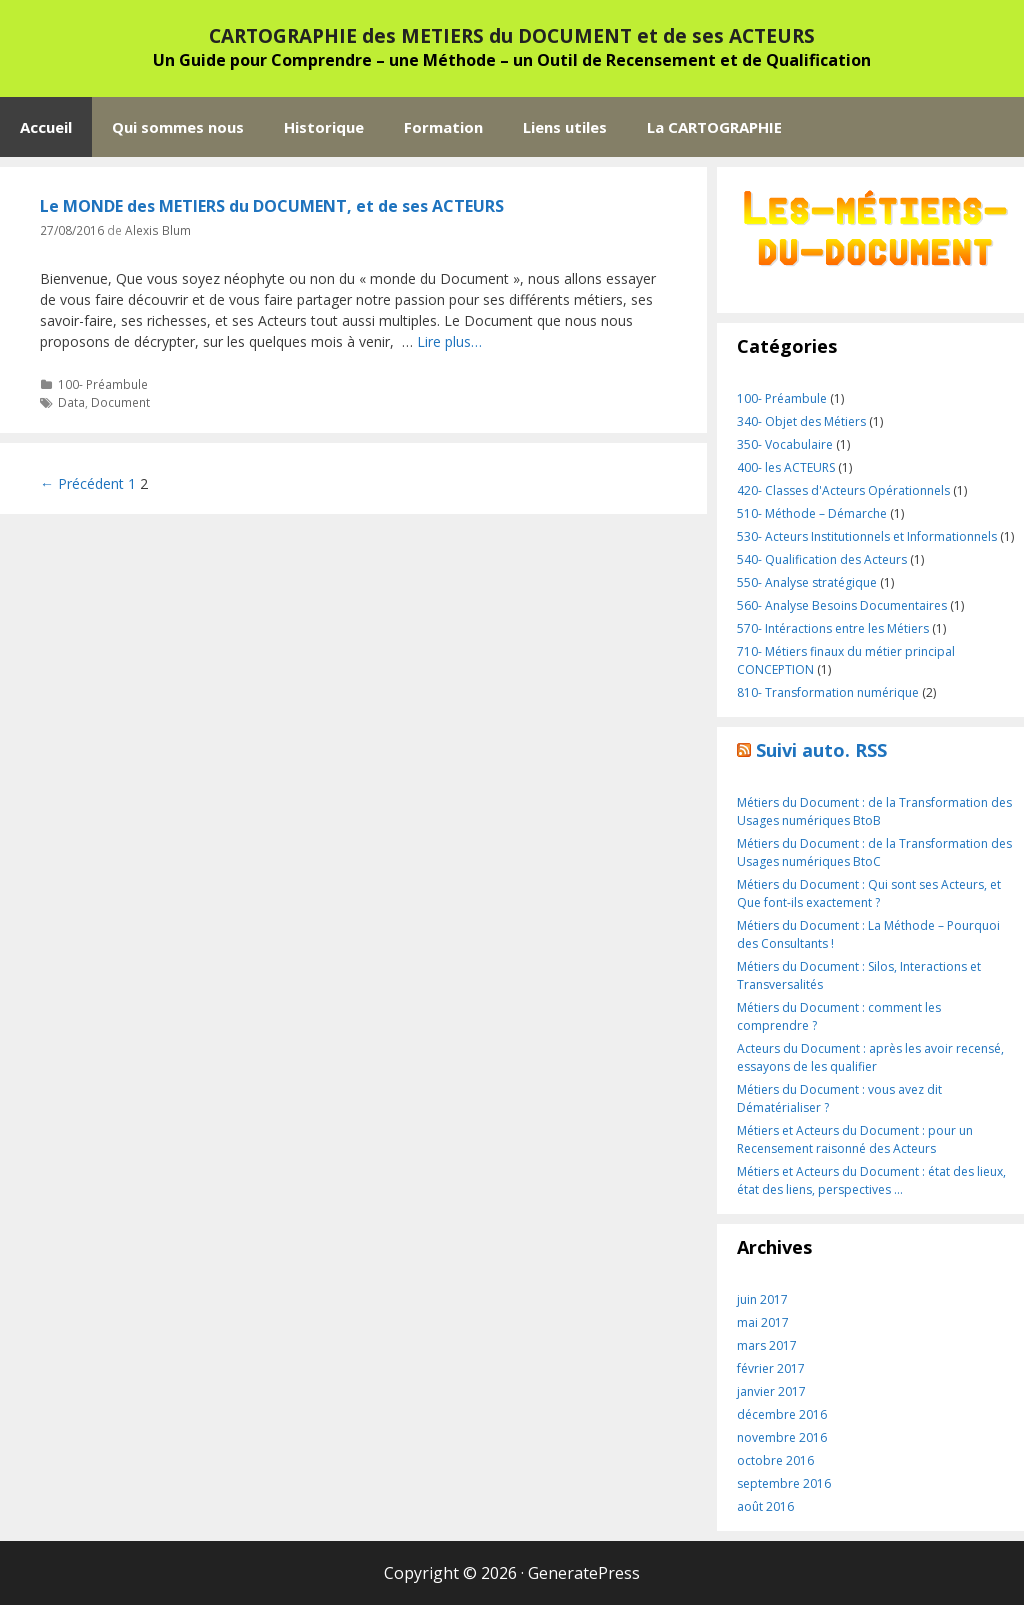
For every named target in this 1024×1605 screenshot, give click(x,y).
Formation (443, 127)
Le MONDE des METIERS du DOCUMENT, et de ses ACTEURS (272, 206)
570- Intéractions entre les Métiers (833, 628)
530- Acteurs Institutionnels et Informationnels (867, 536)
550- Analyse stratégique (807, 582)
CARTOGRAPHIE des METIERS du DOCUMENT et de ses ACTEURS (512, 36)
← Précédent (82, 483)
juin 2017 (762, 1299)
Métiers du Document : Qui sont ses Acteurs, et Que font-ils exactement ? (869, 893)
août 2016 (765, 1506)
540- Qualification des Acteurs (822, 559)
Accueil (46, 127)
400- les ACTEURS (786, 467)
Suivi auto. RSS (821, 750)
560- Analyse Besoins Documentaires (842, 605)
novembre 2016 (782, 1437)
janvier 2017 (771, 1391)
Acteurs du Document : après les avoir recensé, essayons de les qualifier (870, 1057)
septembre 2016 (784, 1483)
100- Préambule (103, 384)
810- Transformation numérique (828, 692)
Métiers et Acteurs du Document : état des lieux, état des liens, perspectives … (871, 1180)
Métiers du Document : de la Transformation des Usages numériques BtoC (874, 852)
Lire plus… (449, 341)
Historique (324, 127)
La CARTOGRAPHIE (714, 127)
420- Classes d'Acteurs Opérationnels (843, 490)
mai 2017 (763, 1322)
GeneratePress (584, 1573)
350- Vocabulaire (785, 444)
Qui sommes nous (178, 127)
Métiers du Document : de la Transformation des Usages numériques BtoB (874, 811)
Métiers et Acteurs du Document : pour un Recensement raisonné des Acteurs (855, 1139)
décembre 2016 (782, 1414)
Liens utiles (565, 127)
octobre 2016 (775, 1460)
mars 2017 (767, 1345)
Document (120, 402)
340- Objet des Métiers (801, 421)
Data (71, 402)
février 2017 (771, 1368)
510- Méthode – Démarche (812, 513)
